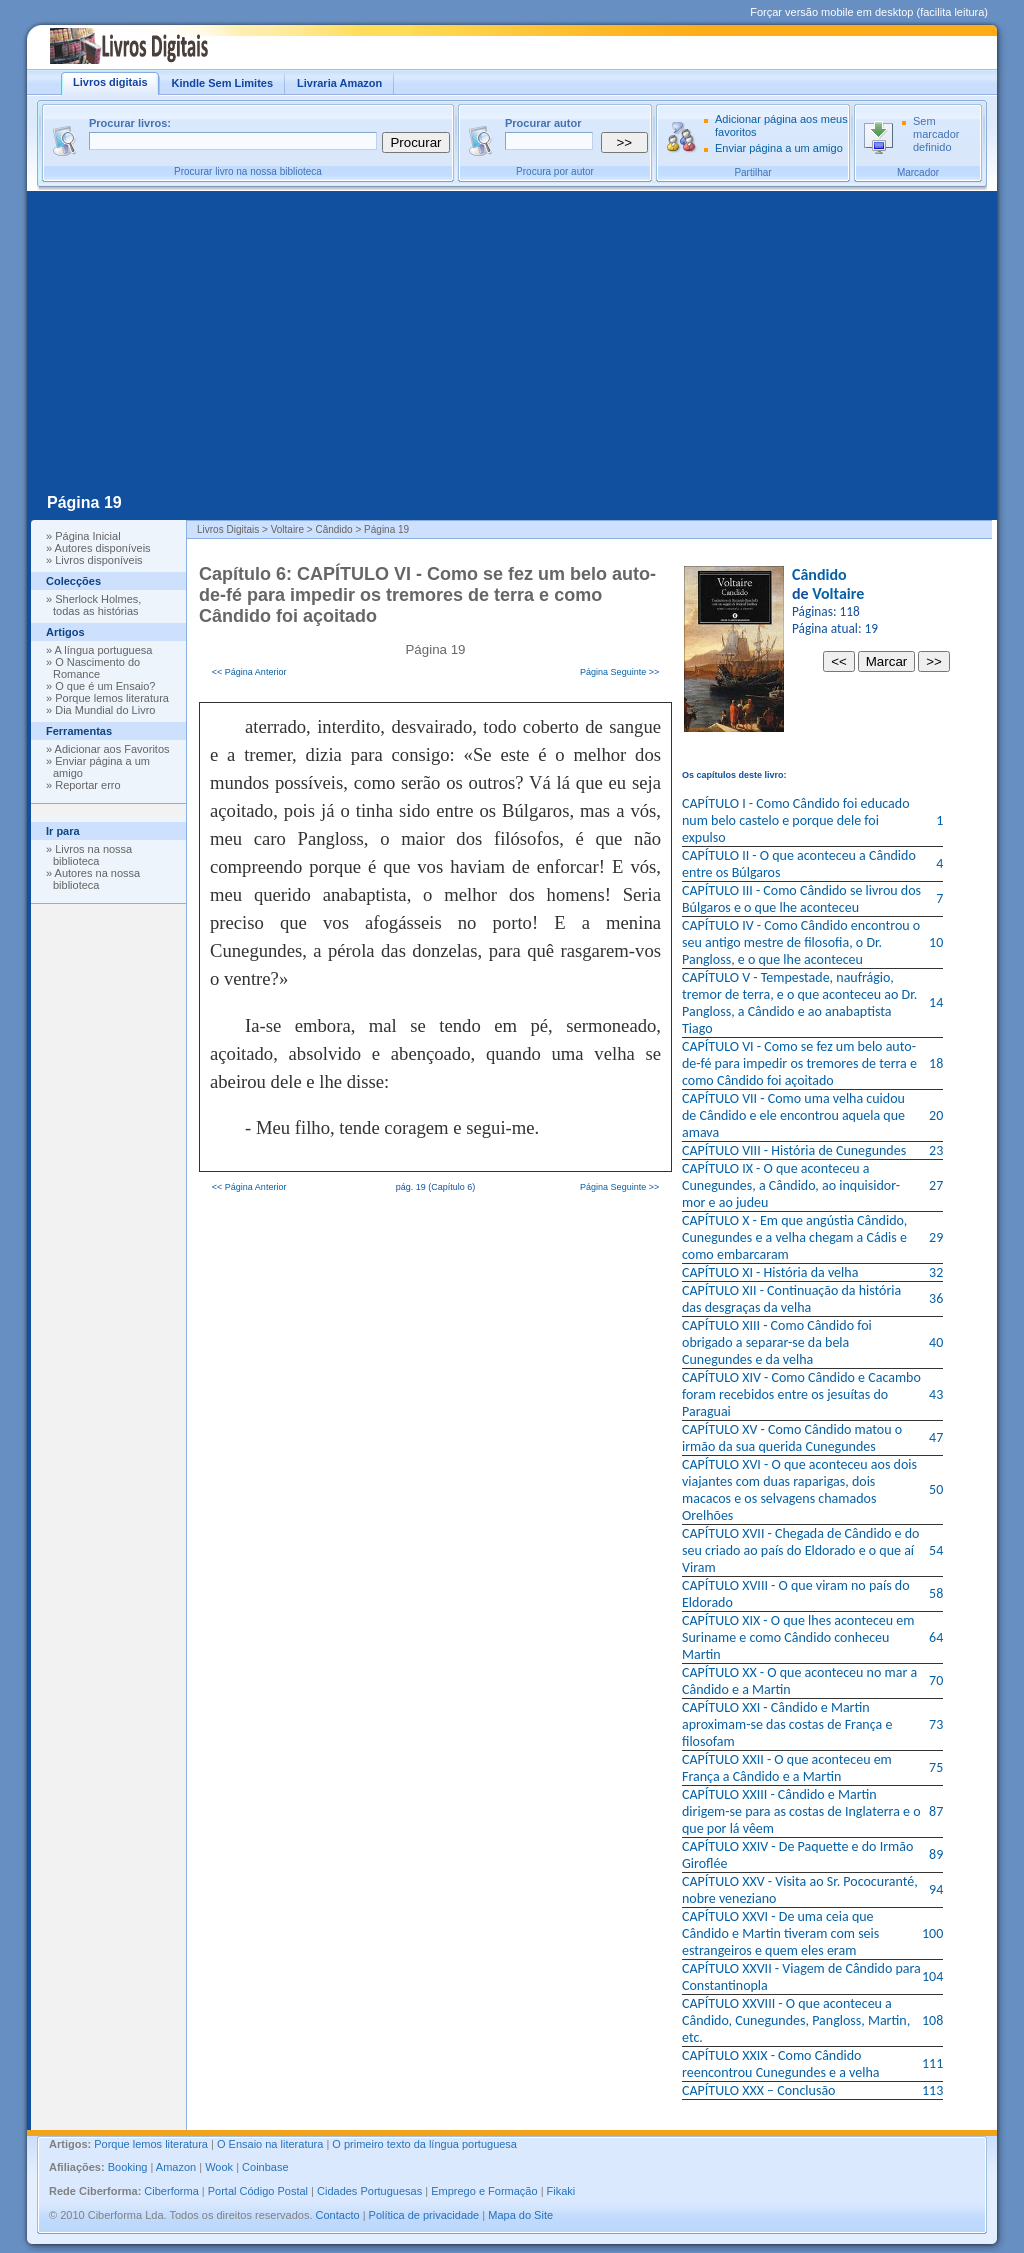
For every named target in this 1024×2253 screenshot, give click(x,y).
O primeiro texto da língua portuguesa (424, 2144)
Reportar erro (87, 785)
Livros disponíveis (98, 560)
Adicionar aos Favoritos (112, 749)
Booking (128, 2167)
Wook (219, 2167)
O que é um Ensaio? (105, 686)
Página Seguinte (613, 672)
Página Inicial (87, 536)
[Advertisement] (512, 341)
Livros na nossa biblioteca (92, 855)
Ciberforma (171, 2191)
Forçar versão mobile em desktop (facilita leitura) (869, 12)
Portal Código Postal (258, 2191)
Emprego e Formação (484, 2191)
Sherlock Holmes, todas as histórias (97, 605)
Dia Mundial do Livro (105, 710)
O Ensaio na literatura (270, 2144)
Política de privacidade (424, 2215)
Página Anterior (256, 672)
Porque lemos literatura (112, 698)
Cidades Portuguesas (369, 2191)
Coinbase (265, 2167)
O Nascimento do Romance (96, 668)
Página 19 (84, 502)
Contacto (338, 2215)
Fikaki (561, 2191)
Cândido (819, 574)
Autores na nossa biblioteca (96, 879)
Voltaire (838, 593)
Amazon (176, 2167)
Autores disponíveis (103, 548)
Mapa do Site (520, 2215)
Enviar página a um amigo (779, 148)
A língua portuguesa (104, 650)
